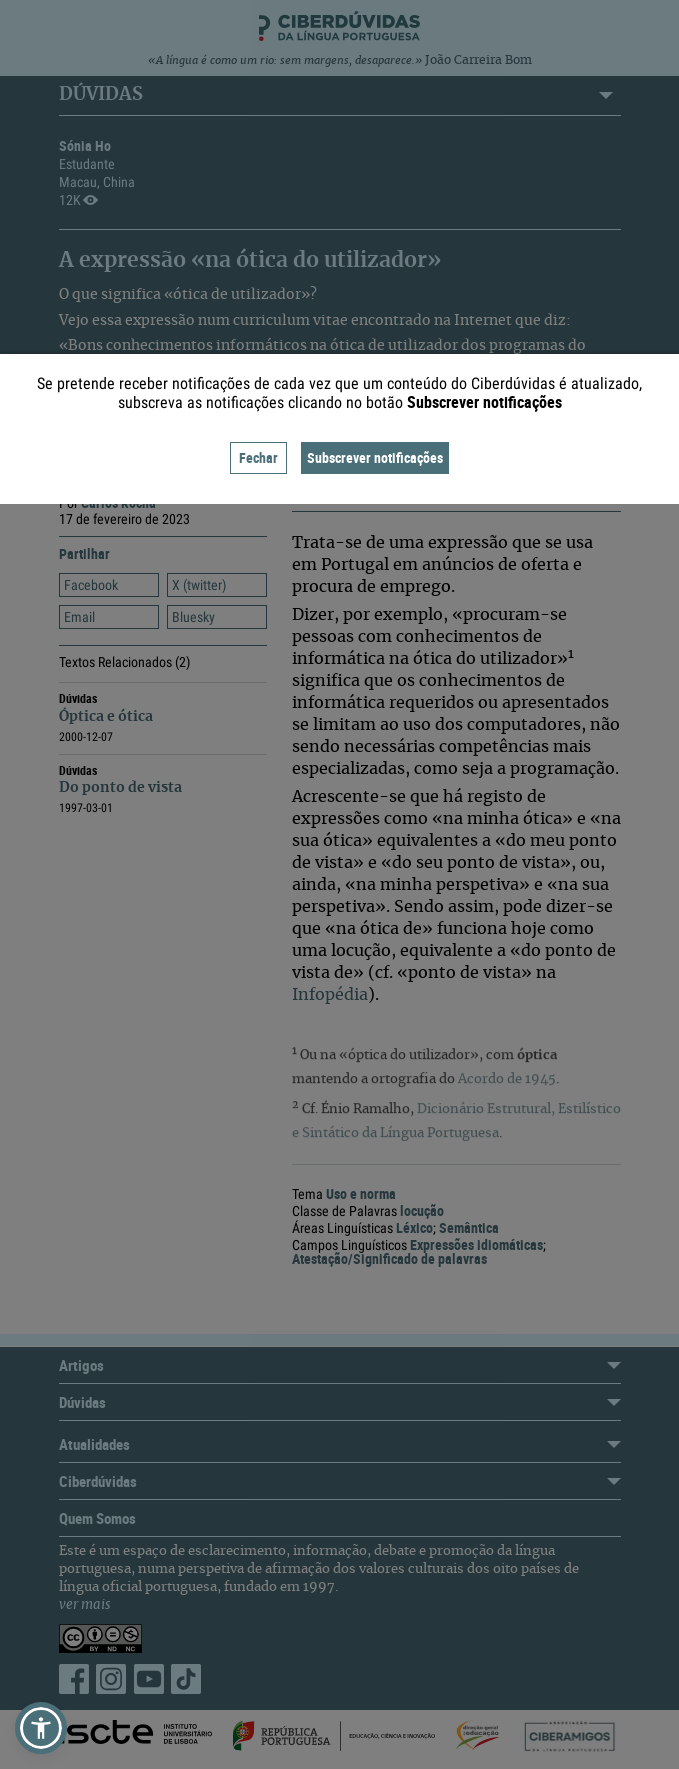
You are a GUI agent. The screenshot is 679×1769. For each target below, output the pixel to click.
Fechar (258, 457)
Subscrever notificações (375, 457)
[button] (41, 1728)
